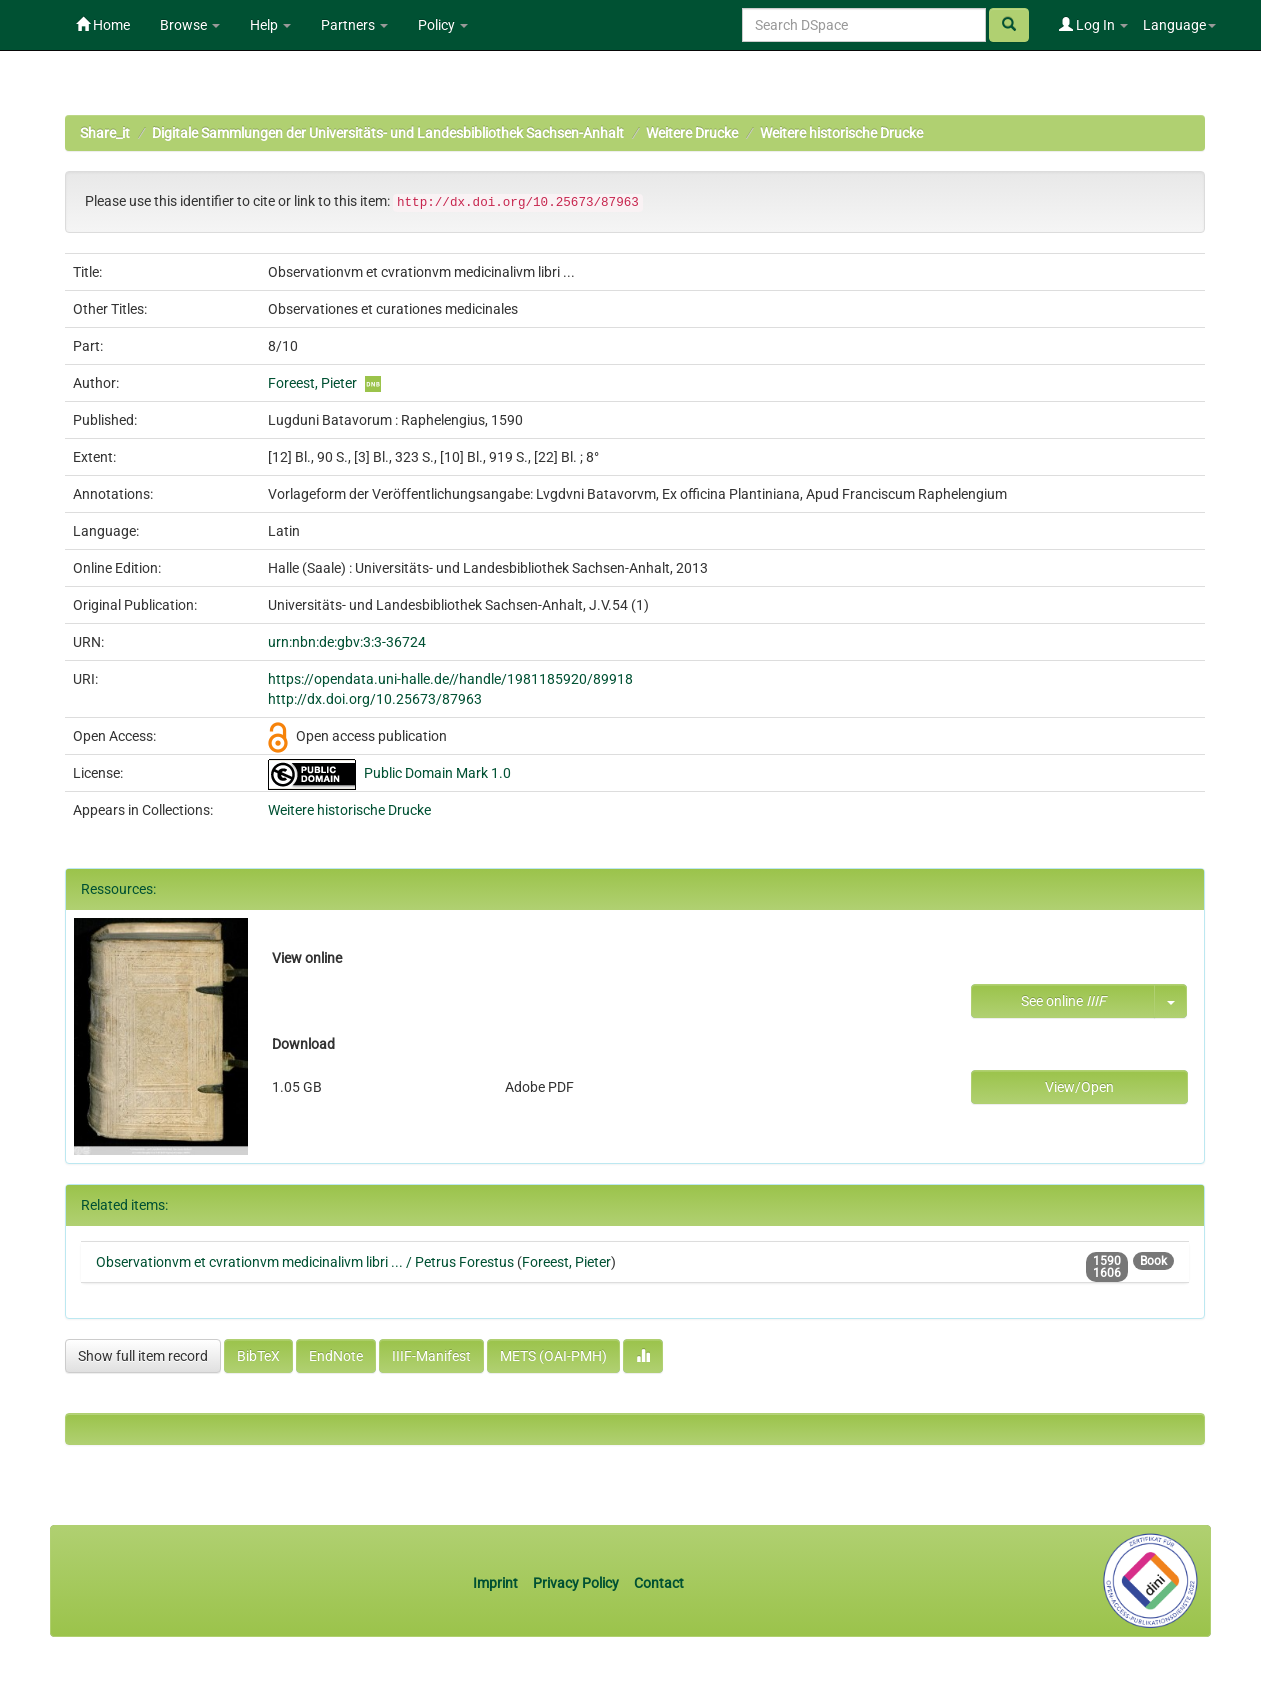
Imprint (497, 1583)
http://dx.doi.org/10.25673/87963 (375, 699)
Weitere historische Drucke (841, 133)
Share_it (105, 133)
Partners (354, 25)
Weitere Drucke (692, 133)
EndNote (336, 1356)
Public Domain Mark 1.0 (437, 773)
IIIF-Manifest (431, 1356)
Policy (443, 25)
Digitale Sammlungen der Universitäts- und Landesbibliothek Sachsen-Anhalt (388, 133)
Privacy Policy (576, 1583)
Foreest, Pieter (312, 383)
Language (1179, 25)
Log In (1093, 25)
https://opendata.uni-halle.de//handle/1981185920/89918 (450, 679)
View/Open (1079, 1087)
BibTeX (258, 1356)
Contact (659, 1583)
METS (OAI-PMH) (553, 1356)
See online (1063, 1001)
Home (103, 25)
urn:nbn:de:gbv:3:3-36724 (347, 642)
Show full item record (143, 1356)
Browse (190, 25)
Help (270, 25)
